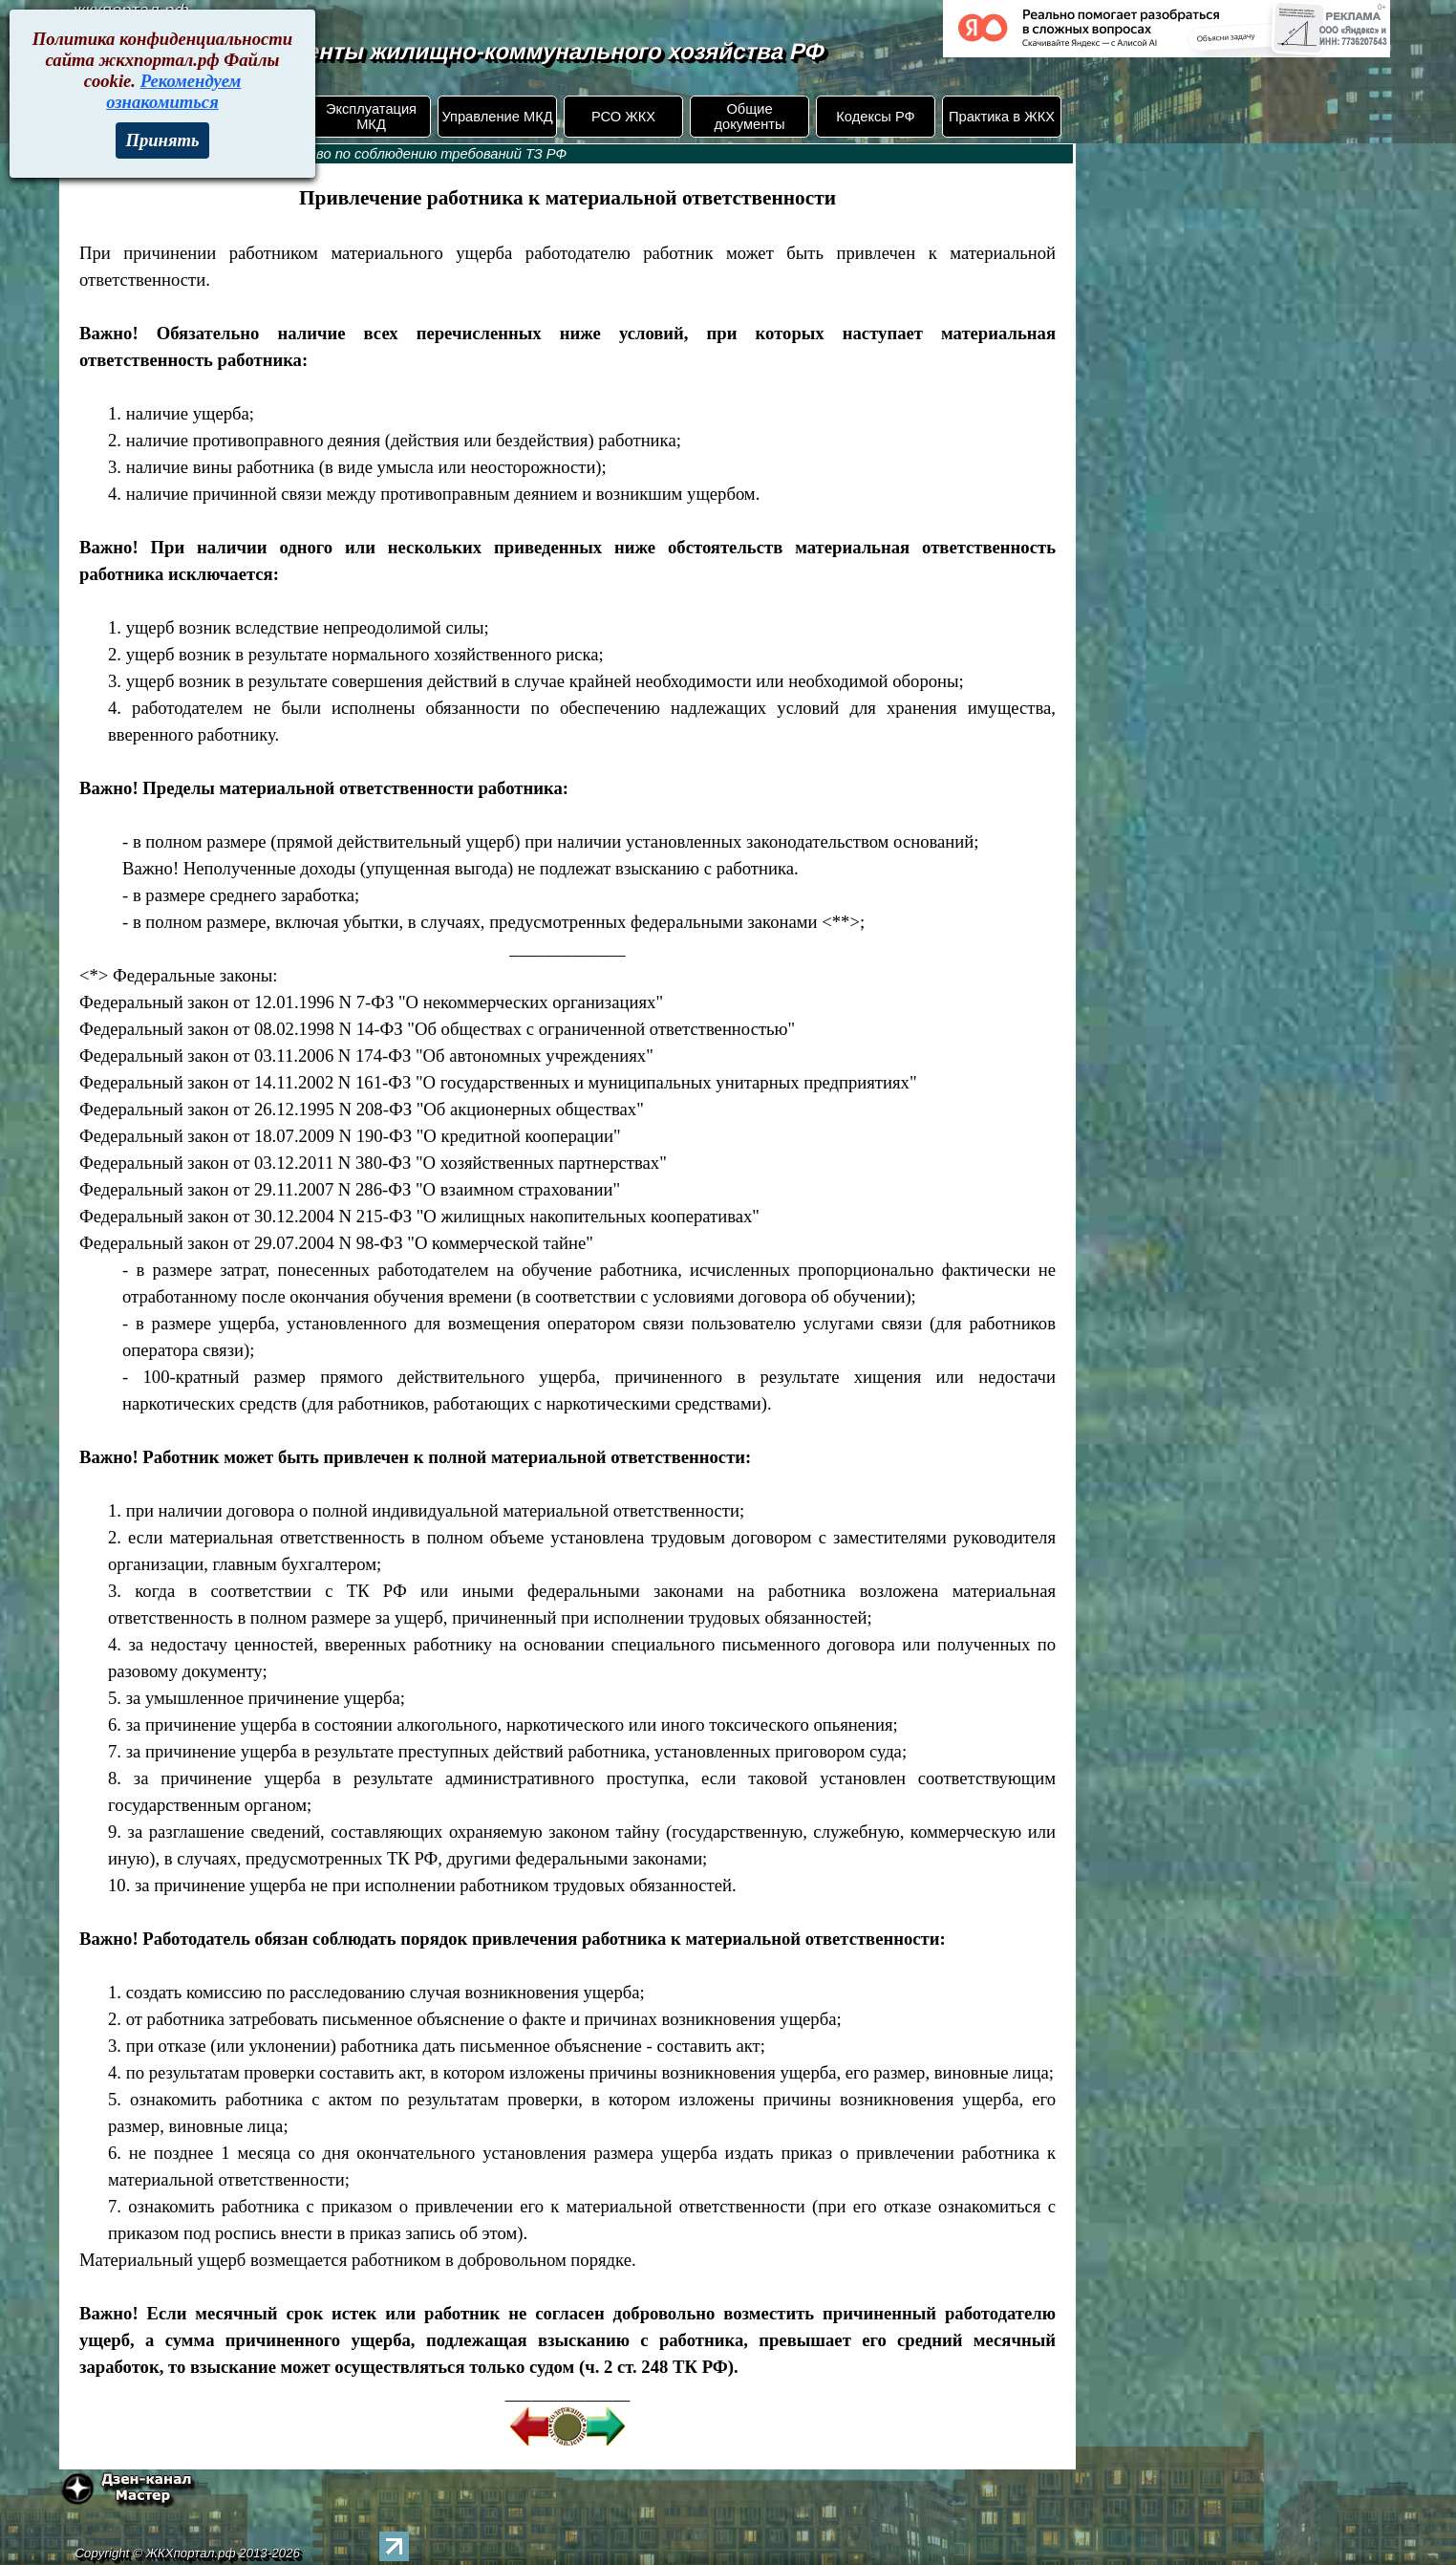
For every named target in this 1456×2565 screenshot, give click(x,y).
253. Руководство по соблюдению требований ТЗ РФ (390, 154)
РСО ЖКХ (623, 116)
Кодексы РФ (875, 116)
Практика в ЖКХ (1002, 116)
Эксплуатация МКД (371, 116)
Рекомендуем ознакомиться (173, 91)
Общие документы (749, 116)
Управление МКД (496, 116)
